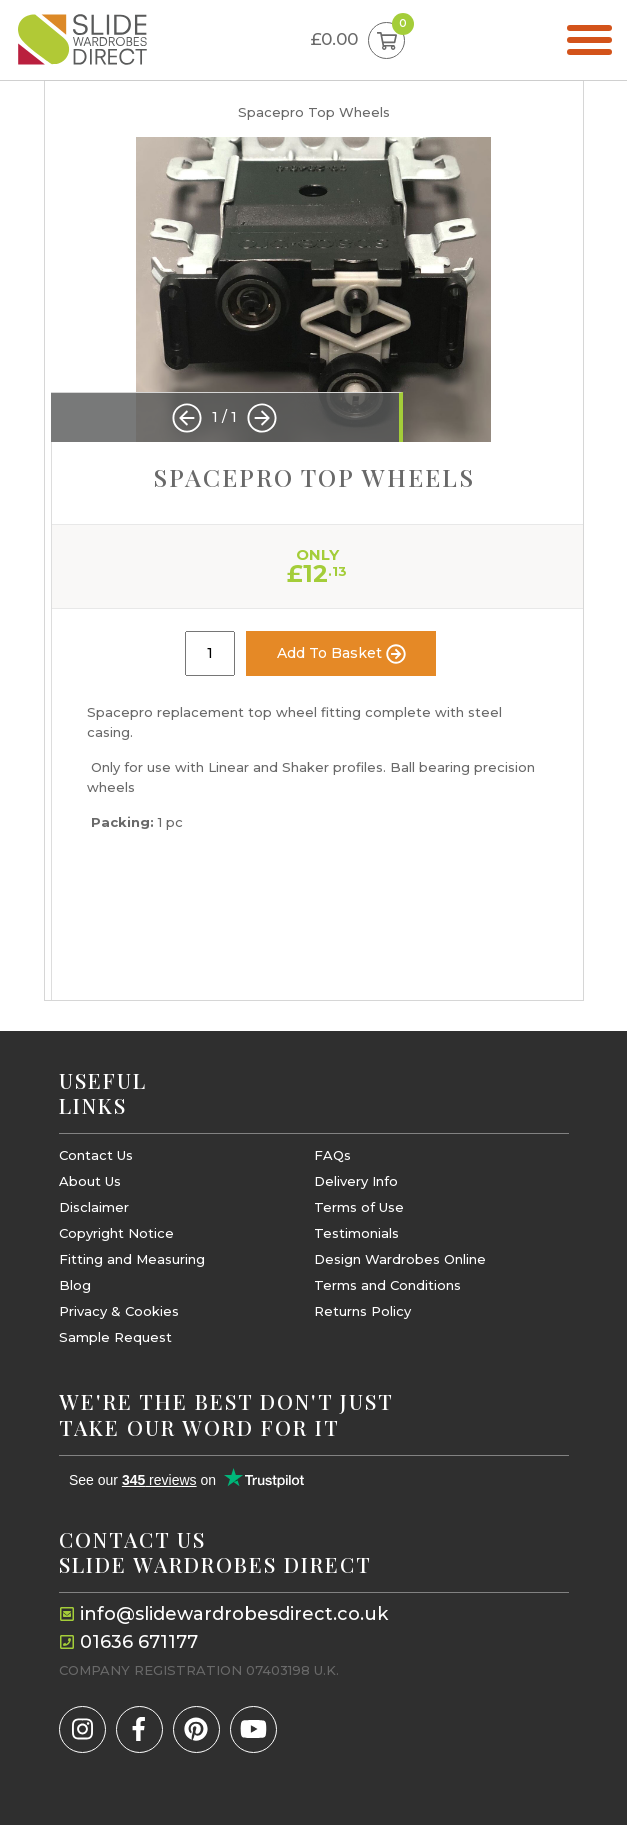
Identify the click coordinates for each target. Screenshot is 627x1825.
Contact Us (96, 1155)
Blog (75, 1285)
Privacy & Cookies (119, 1311)
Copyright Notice (116, 1233)
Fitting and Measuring (132, 1259)
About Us (90, 1181)
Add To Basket (341, 654)
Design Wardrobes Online (400, 1259)
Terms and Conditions (387, 1285)
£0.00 (358, 40)
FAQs (332, 1155)
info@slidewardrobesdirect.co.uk (234, 1614)
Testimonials (356, 1233)
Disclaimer (94, 1207)
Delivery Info (356, 1181)
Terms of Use (359, 1207)
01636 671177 (139, 1642)
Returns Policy (362, 1311)
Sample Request (115, 1337)
